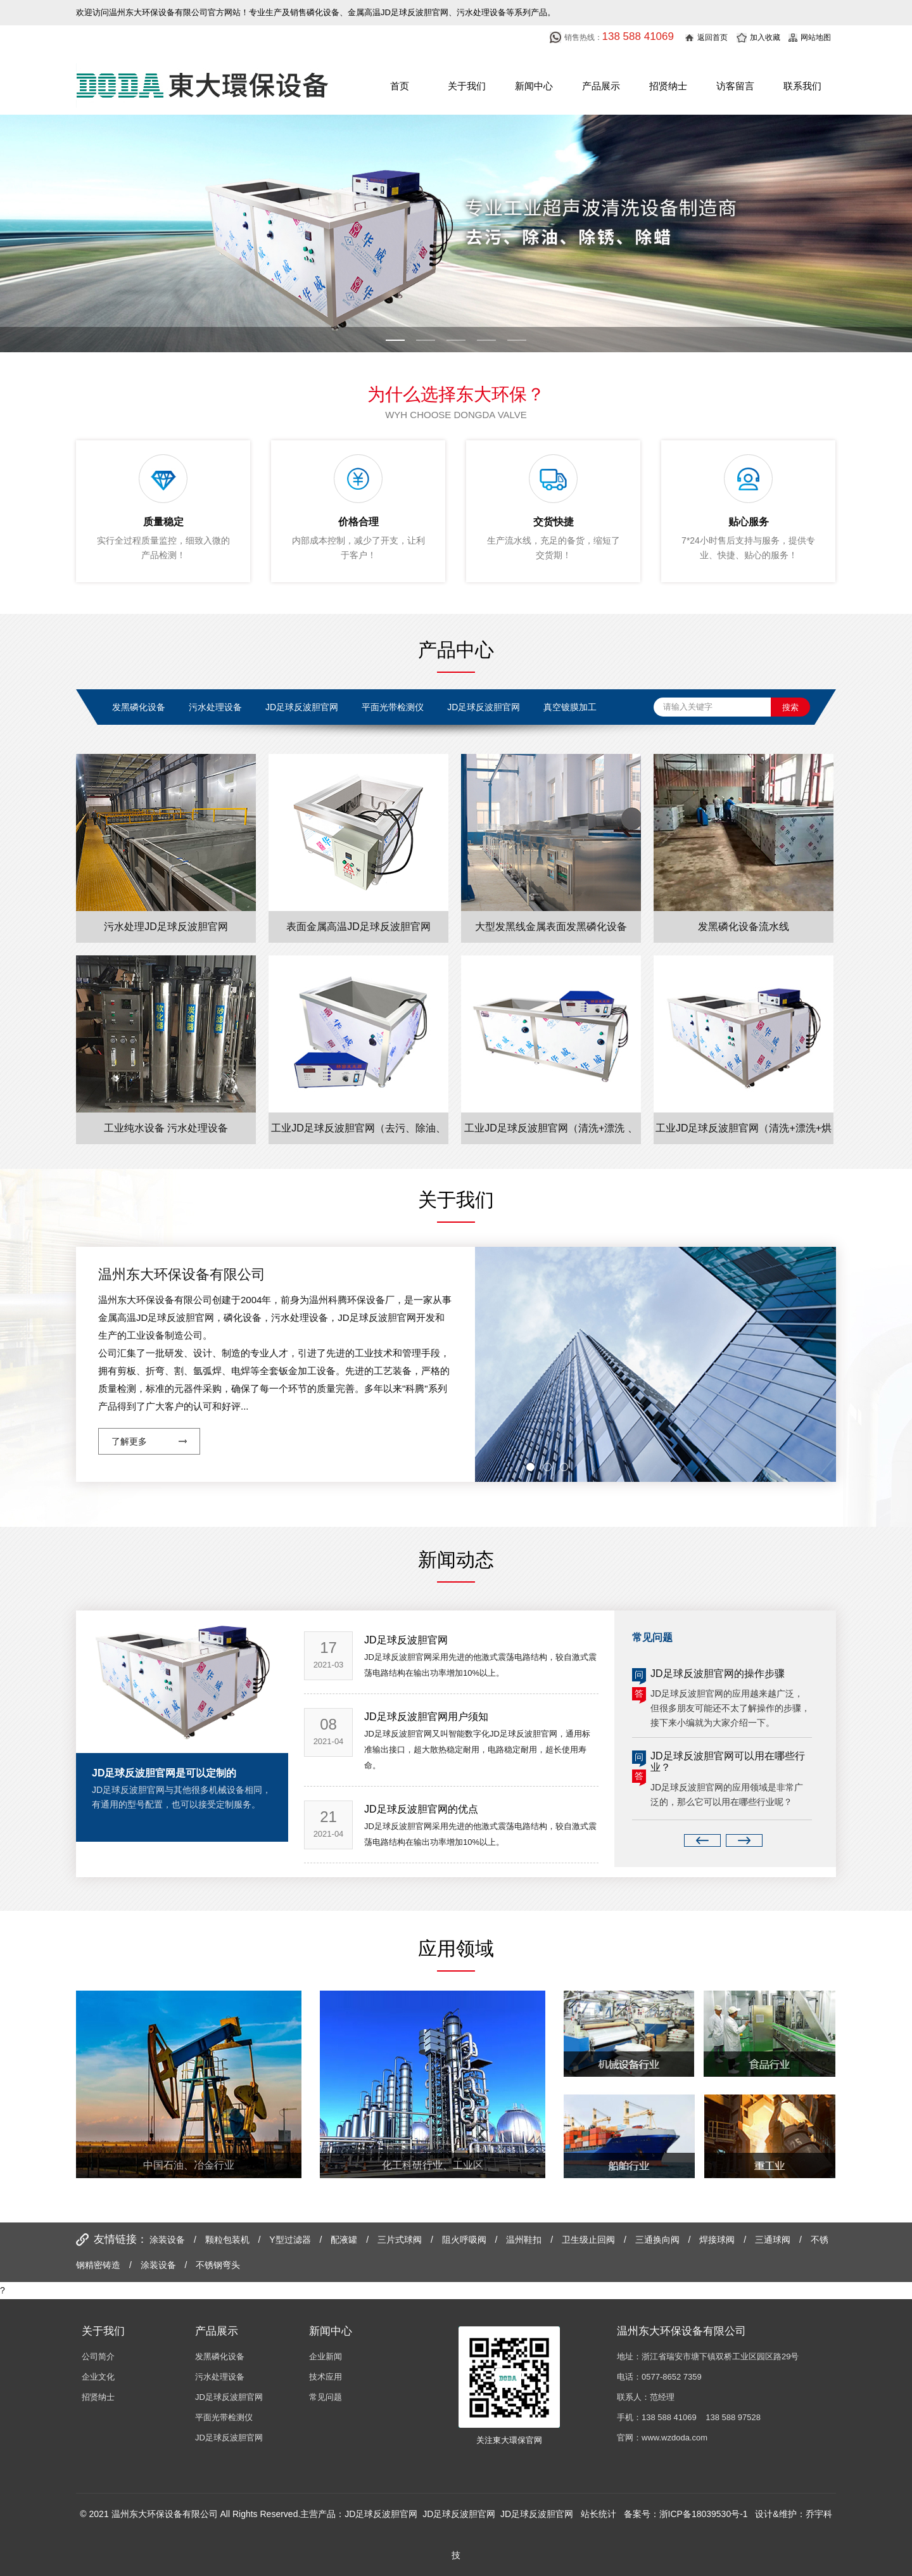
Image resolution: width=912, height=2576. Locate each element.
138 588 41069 (669, 2417)
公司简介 (98, 2356)
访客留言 (735, 85)
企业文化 (98, 2377)
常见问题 (325, 2397)
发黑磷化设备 (219, 2356)
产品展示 (601, 85)
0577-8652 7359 (672, 2377)
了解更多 (129, 1441)
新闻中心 (534, 85)
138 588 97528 (733, 2417)
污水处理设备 (219, 2377)
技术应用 (325, 2377)
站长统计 (598, 2514)
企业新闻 (325, 2356)
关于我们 (467, 85)
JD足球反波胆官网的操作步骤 (717, 1673)
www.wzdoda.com (674, 2437)
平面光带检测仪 (224, 2417)
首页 (399, 85)
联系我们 (802, 85)
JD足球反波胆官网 (229, 2397)
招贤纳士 (668, 85)
